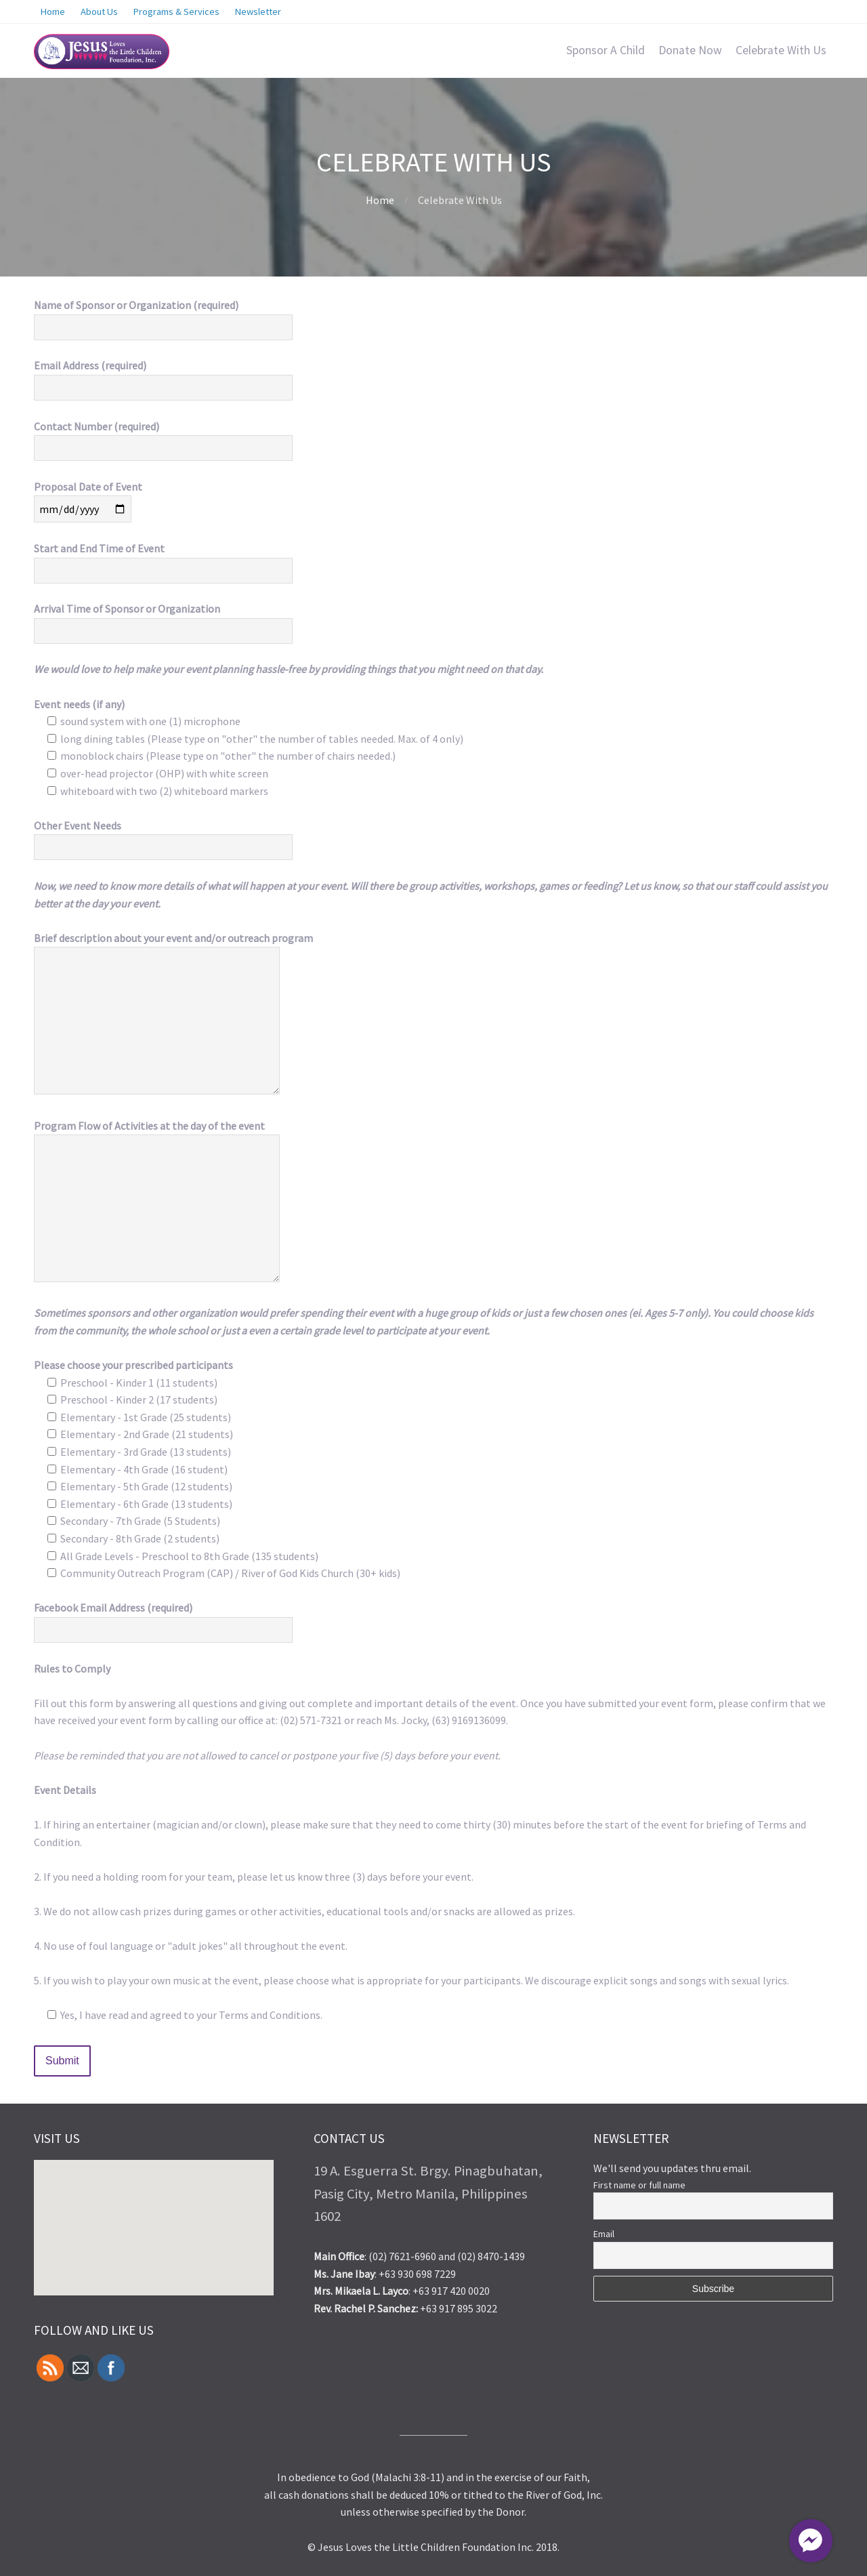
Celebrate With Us (781, 50)
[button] (213, 2194)
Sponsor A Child (605, 50)
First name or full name (639, 2185)
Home (380, 200)
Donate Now (690, 50)
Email (603, 2234)
